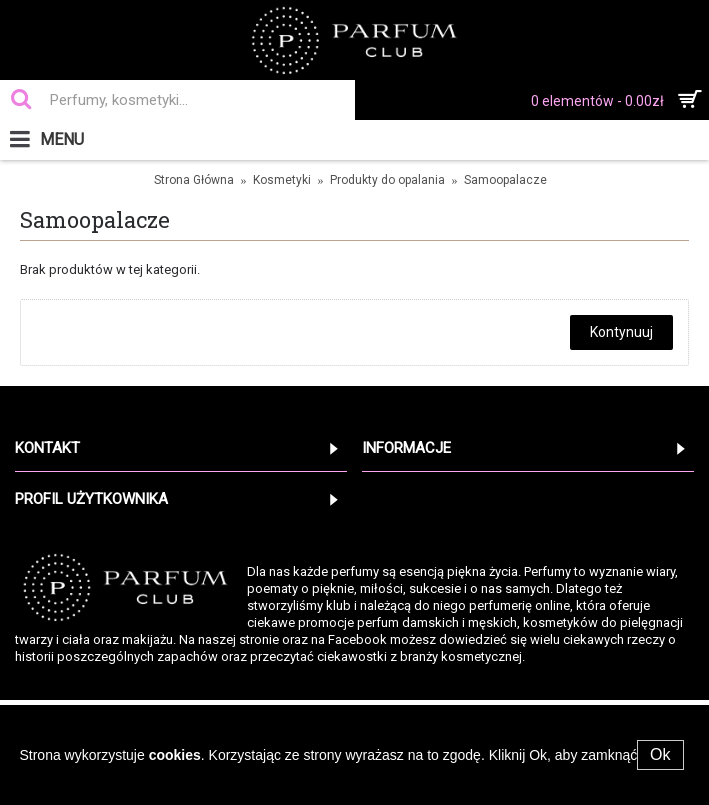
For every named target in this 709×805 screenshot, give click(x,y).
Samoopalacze (505, 180)
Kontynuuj (621, 332)
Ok (660, 754)
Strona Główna (194, 180)
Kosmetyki (282, 180)
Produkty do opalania (387, 180)
